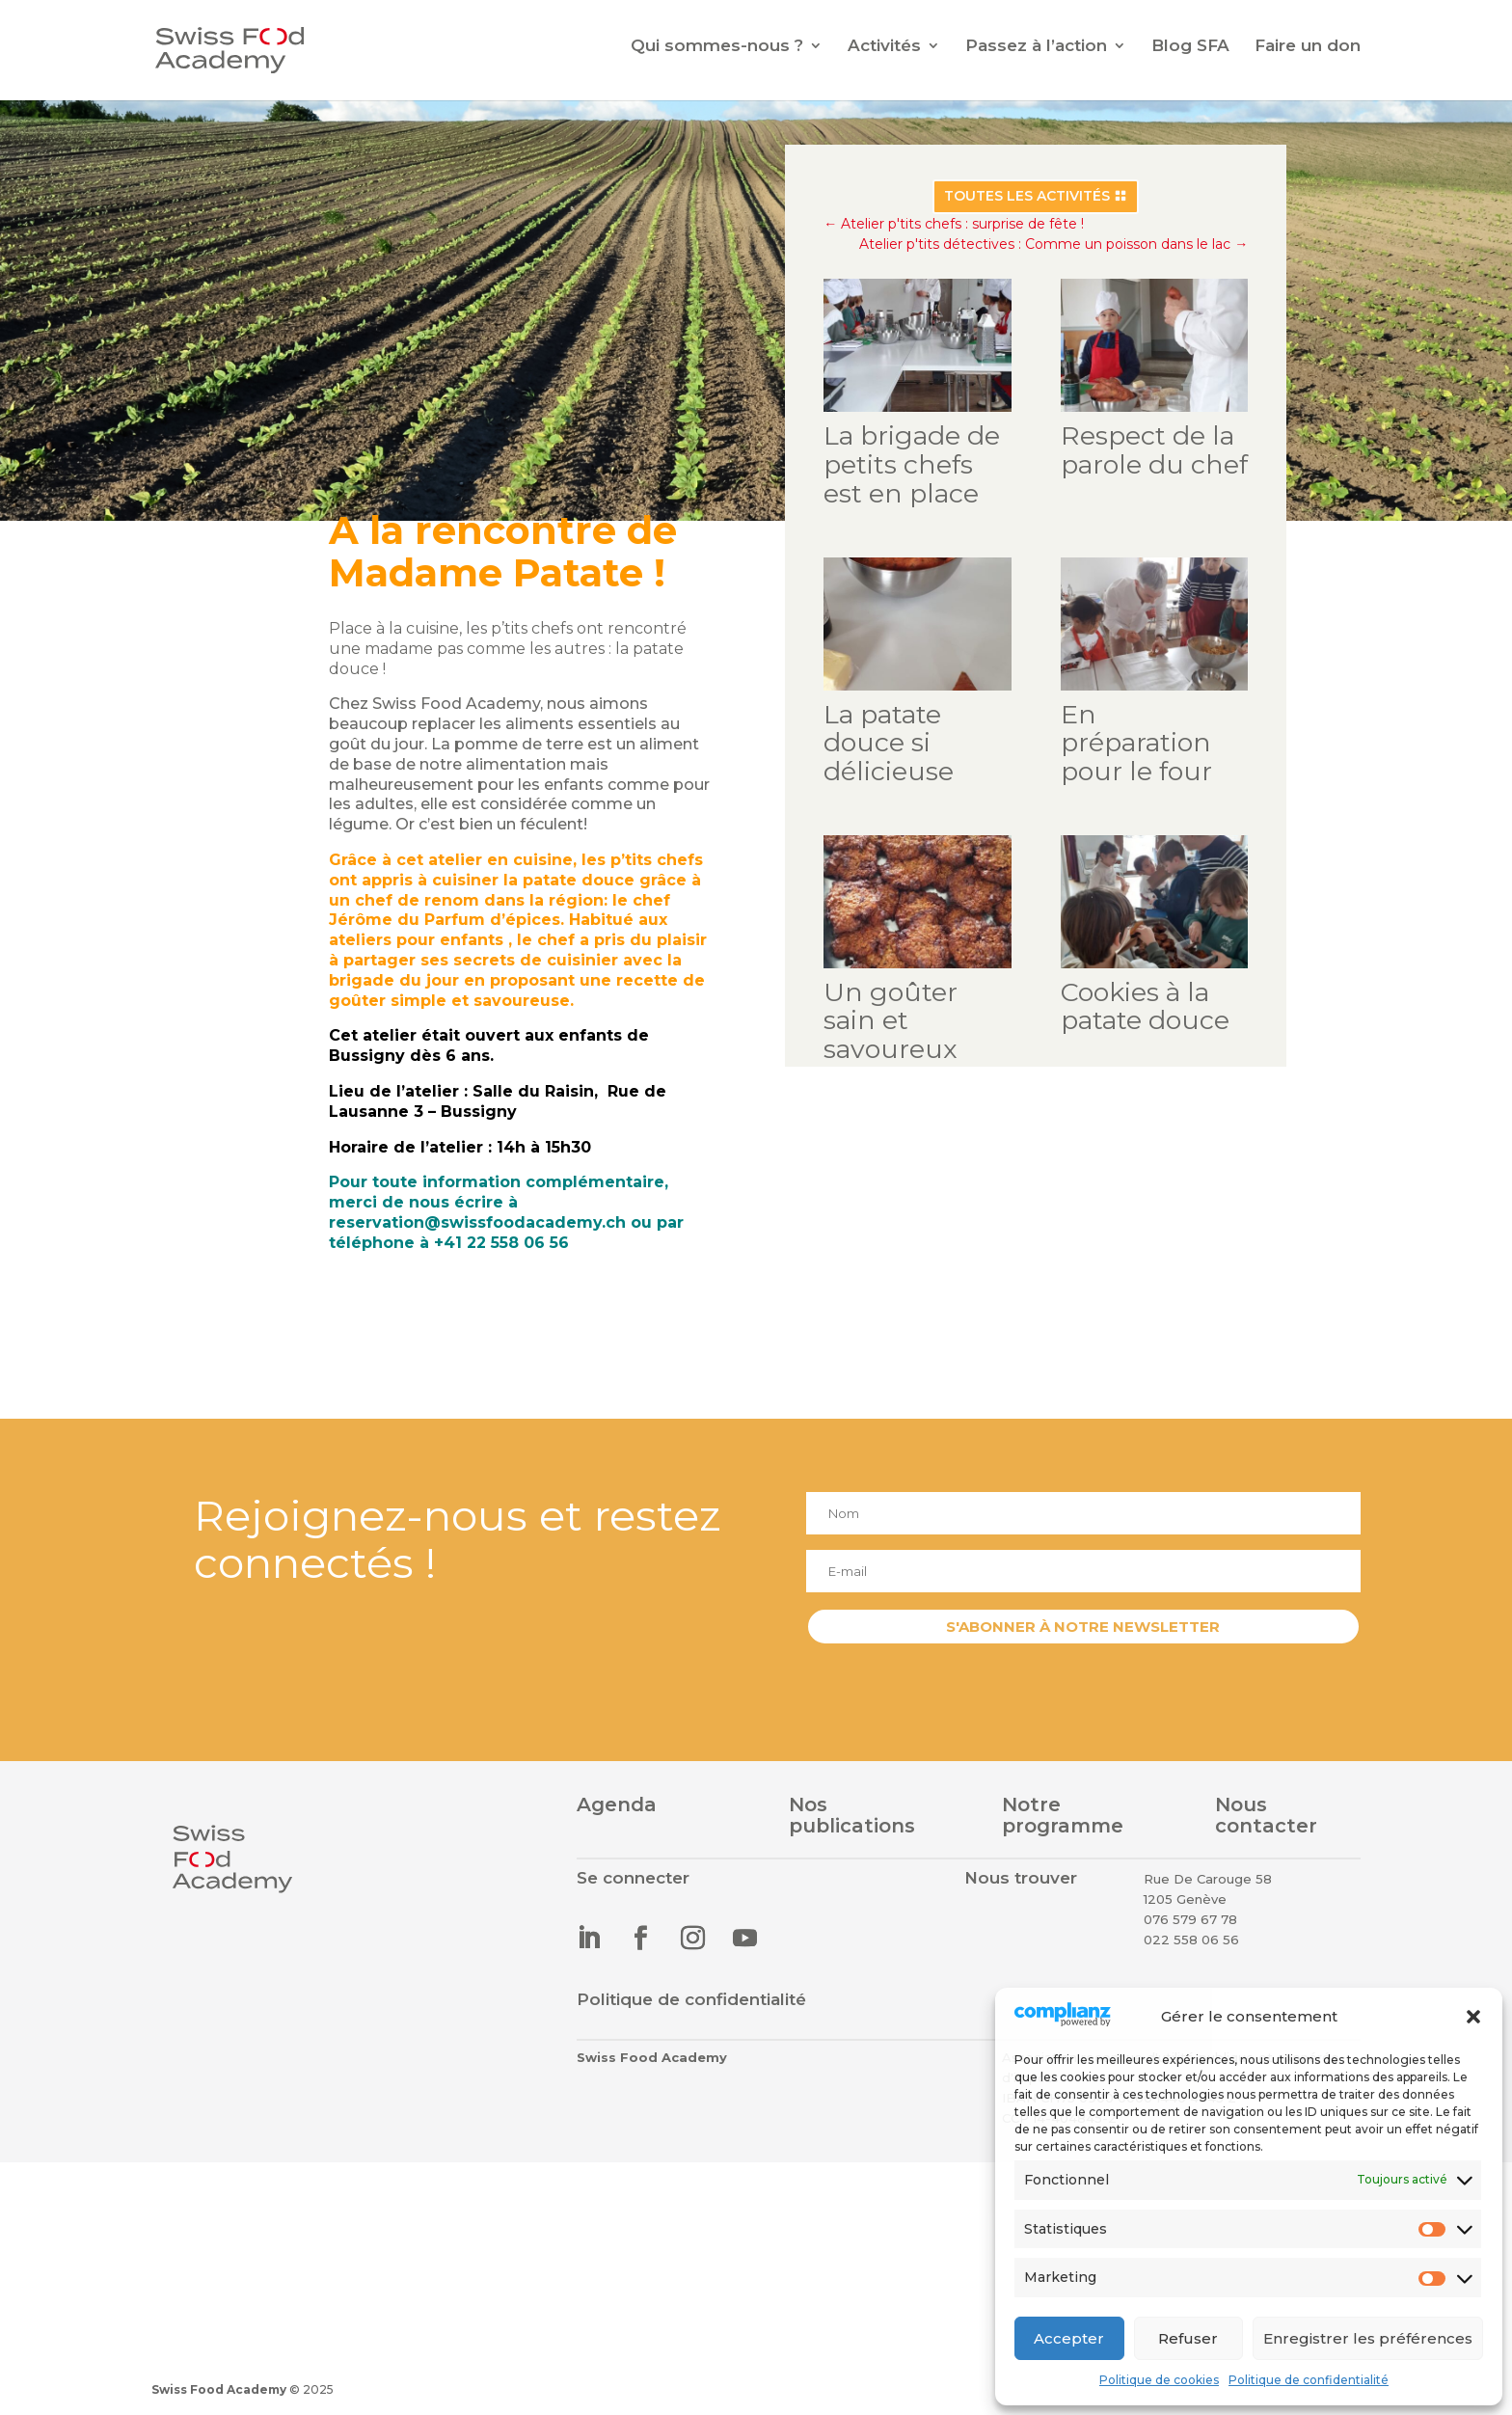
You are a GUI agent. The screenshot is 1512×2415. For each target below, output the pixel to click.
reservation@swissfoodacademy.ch (473, 1218)
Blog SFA (1190, 47)
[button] (1473, 2016)
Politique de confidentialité (1308, 2380)
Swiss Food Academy (218, 2389)
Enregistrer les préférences (1367, 2338)
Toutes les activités (1023, 214)
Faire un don (1308, 47)
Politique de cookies (1159, 2380)
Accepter (1069, 2338)
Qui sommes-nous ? (717, 47)
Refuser (1188, 2338)
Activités (884, 47)
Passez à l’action (1036, 47)
